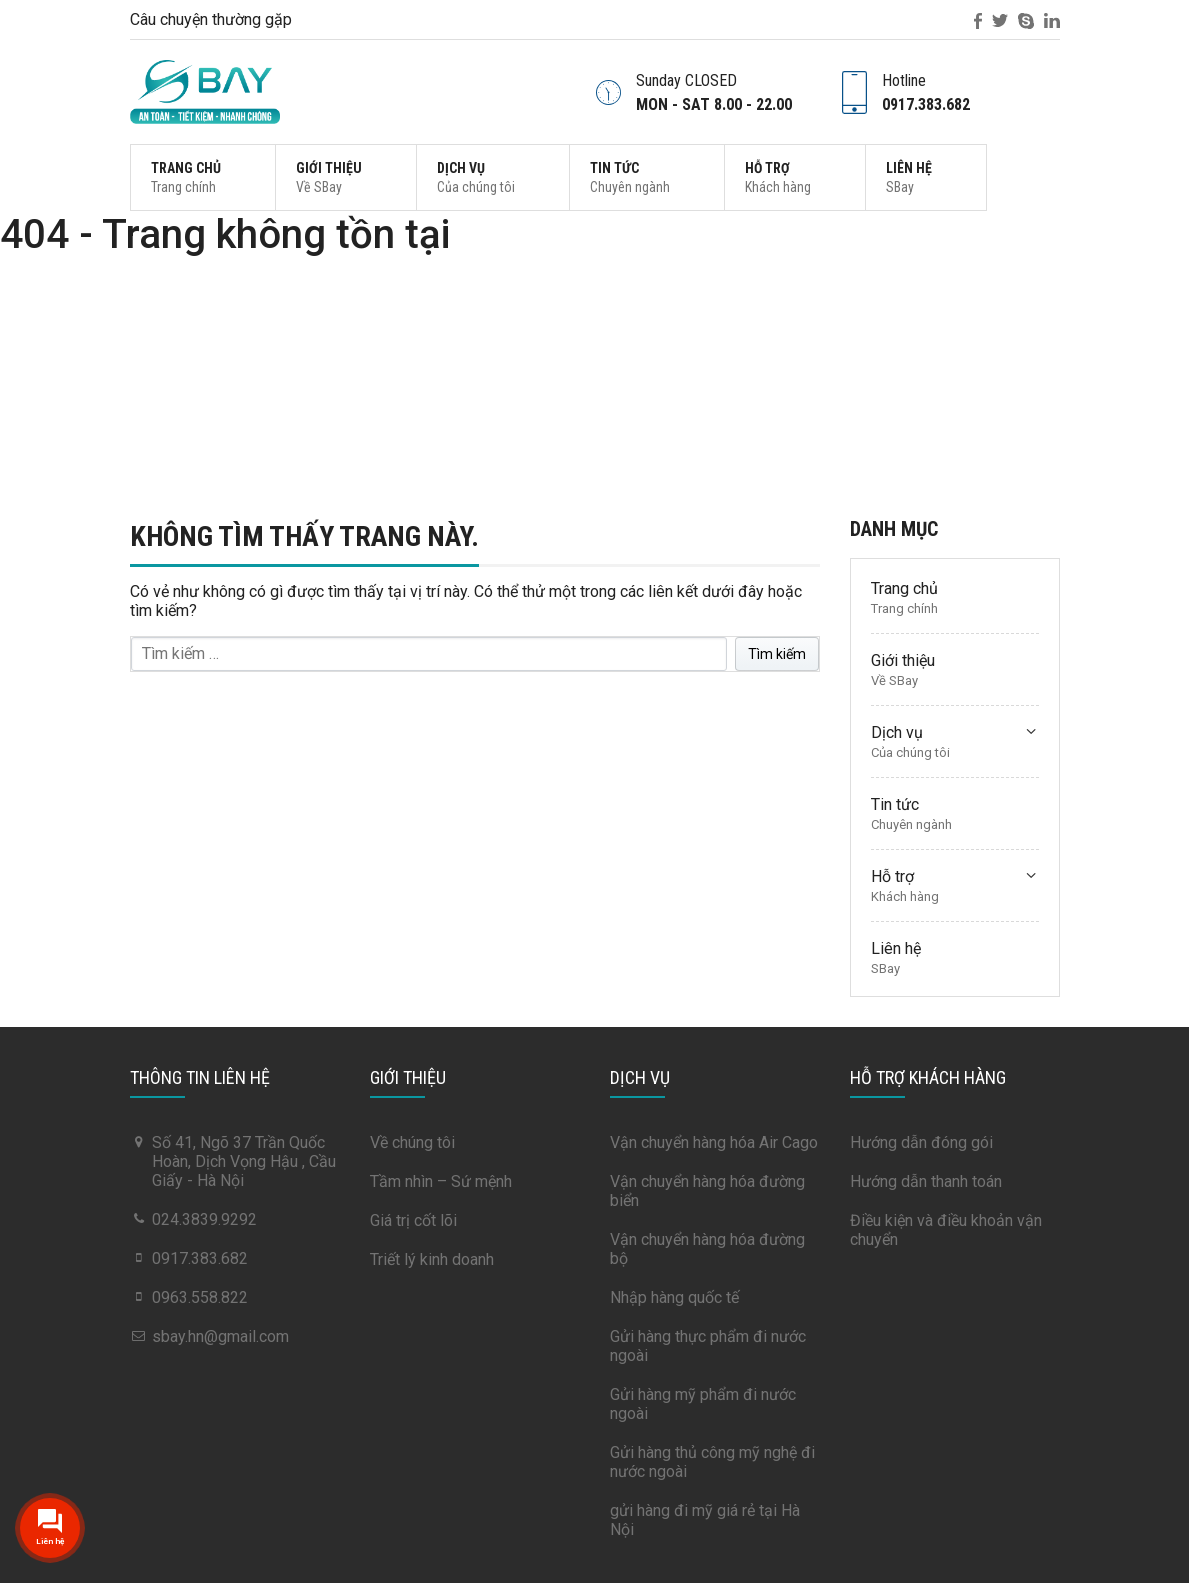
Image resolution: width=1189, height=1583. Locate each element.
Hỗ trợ (778, 177)
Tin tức (630, 177)
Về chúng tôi (412, 1142)
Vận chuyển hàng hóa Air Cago (714, 1142)
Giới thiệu (329, 177)
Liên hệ (909, 177)
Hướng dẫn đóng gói (921, 1142)
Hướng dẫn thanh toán (926, 1181)
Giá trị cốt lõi (413, 1220)
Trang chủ (186, 177)
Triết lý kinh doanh (432, 1259)
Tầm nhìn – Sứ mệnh (441, 1181)
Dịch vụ (476, 177)
